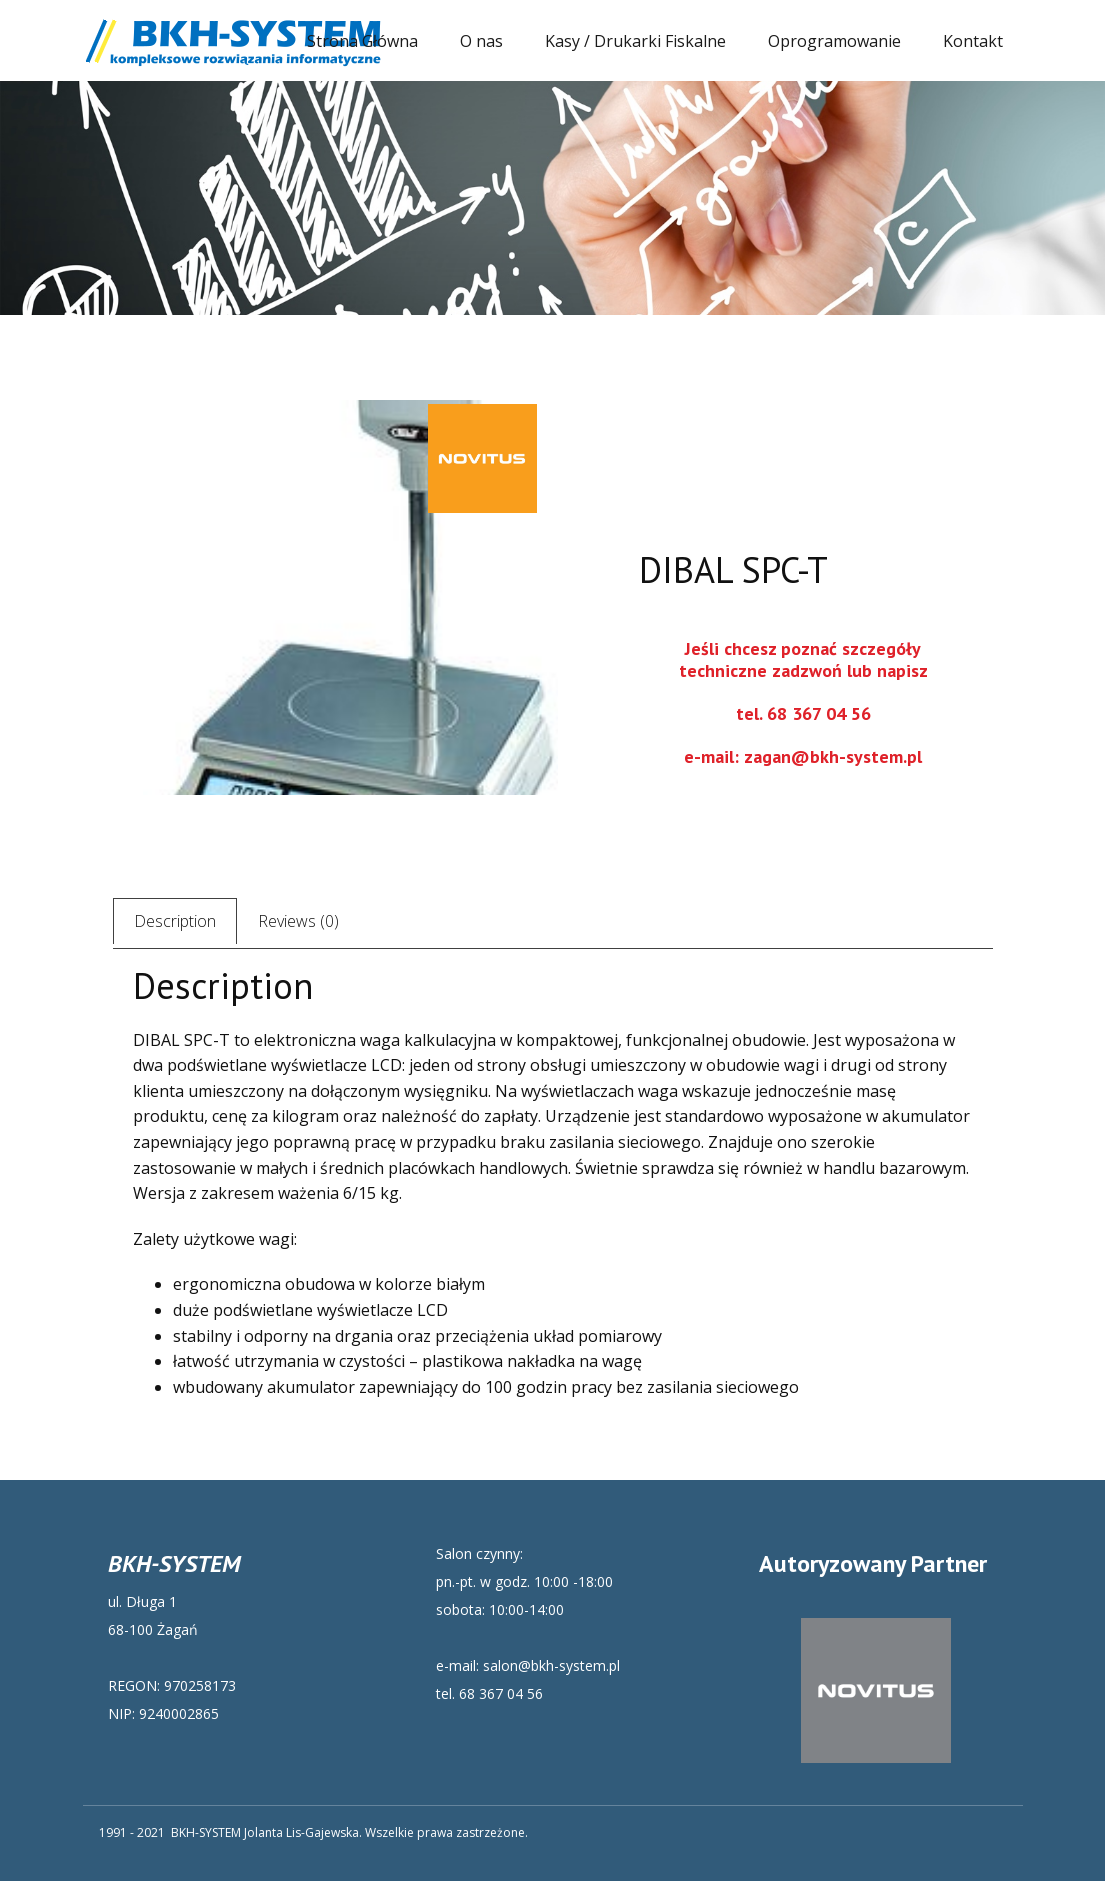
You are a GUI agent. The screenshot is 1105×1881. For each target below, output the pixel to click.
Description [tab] (175, 921)
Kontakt (973, 41)
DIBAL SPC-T (733, 569)
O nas (481, 41)
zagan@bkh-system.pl (833, 756)
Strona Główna (362, 41)
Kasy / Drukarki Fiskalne (635, 41)
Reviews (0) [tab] (298, 921)
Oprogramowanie (834, 41)
